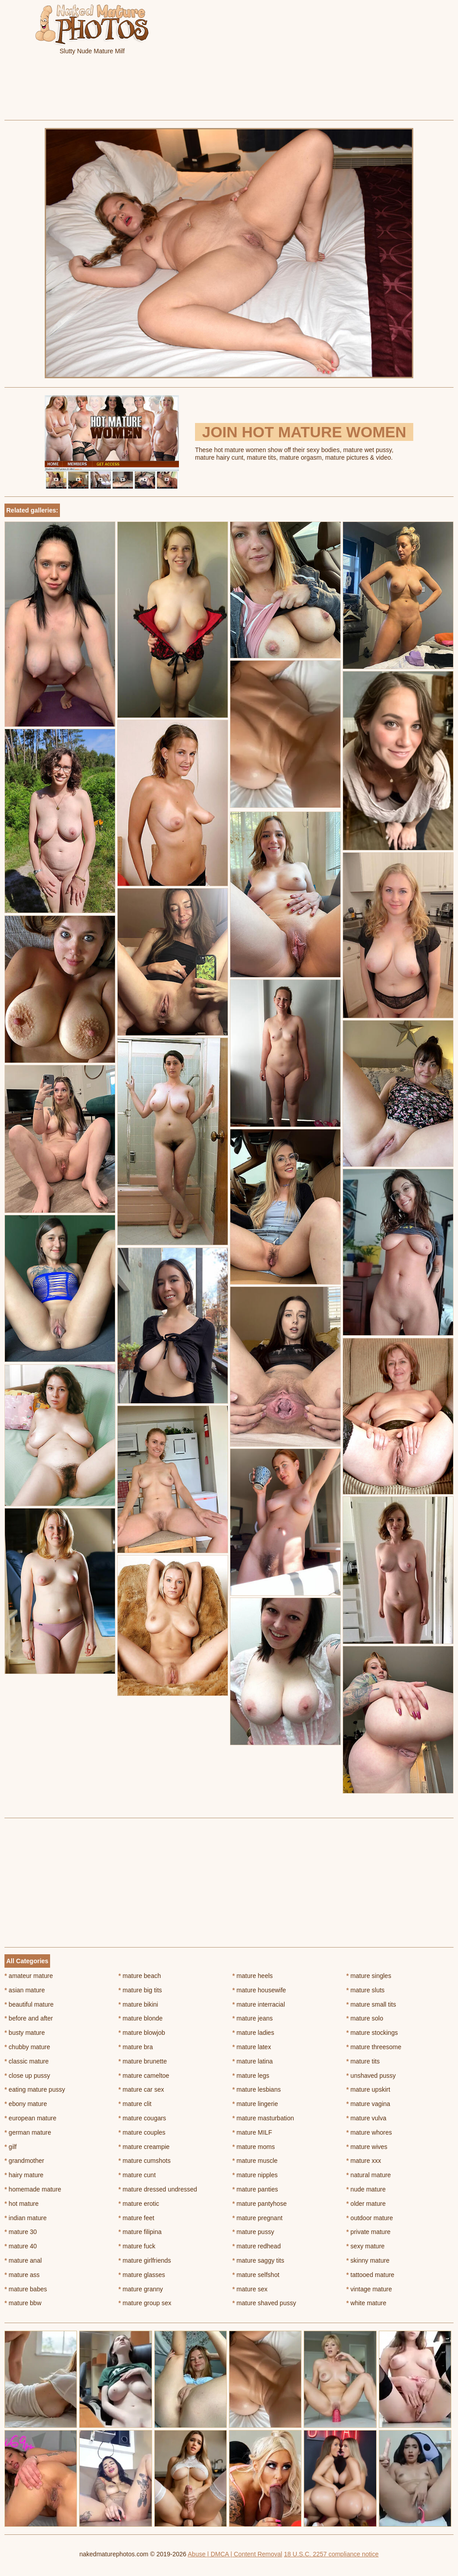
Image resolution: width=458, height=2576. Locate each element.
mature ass (22, 2274)
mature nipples (255, 2175)
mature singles (368, 1975)
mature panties (255, 2189)
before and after (28, 2018)
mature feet (136, 2217)
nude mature (366, 2189)
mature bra (136, 2047)
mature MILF (252, 2132)
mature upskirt (368, 2089)
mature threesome (373, 2047)
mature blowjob (142, 2032)
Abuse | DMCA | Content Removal (235, 2554)
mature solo (364, 2018)
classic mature (26, 2061)
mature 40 (20, 2246)
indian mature (25, 2217)
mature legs (251, 2075)
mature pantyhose (260, 2203)
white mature (366, 2303)
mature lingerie (255, 2103)
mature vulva (366, 2118)
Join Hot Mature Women (304, 431)
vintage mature (369, 2289)
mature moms (254, 2146)
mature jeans (253, 2018)
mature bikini (138, 2004)
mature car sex (141, 2089)
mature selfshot (256, 2274)
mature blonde (141, 2018)
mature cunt (137, 2175)
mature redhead (257, 2246)
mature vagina (368, 2103)
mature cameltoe (144, 2075)
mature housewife (259, 1990)
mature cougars (142, 2118)
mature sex (250, 2289)
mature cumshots (145, 2160)
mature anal (23, 2260)
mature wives (366, 2146)
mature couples (142, 2132)
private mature (368, 2231)
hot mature (21, 2203)
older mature (366, 2203)
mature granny (141, 2289)
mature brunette (143, 2061)
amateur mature (28, 1975)
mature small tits (371, 2004)
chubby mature (27, 2047)
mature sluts (365, 1990)
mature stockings (372, 2032)
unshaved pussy (371, 2075)
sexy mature (365, 2246)
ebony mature (25, 2103)
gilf (10, 2146)
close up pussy (27, 2075)
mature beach (140, 1975)
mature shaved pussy (264, 2303)
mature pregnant (258, 2217)
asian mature (24, 1990)
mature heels (253, 1975)
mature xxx (363, 2160)
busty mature (24, 2032)
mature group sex (145, 2303)
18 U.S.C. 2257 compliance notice (331, 2554)
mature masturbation (263, 2118)
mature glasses (142, 2274)
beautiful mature (29, 2004)
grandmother (24, 2160)
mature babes (25, 2289)
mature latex (252, 2047)
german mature (27, 2132)
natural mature (368, 2175)
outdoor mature (369, 2217)
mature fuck (137, 2246)
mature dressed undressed (158, 2189)
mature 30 (20, 2231)
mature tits (363, 2061)
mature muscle (255, 2160)
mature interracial (259, 2004)
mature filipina (140, 2231)
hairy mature (23, 2175)
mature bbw (23, 2303)
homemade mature (32, 2189)
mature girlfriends (145, 2260)
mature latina (253, 2061)
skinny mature (368, 2260)
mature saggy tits (258, 2260)
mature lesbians (257, 2089)
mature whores (369, 2132)
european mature (30, 2118)
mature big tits (140, 1990)
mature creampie (144, 2146)
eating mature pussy (34, 2089)
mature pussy (253, 2231)
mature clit (135, 2103)
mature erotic (139, 2203)
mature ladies (253, 2032)
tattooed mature (370, 2274)
